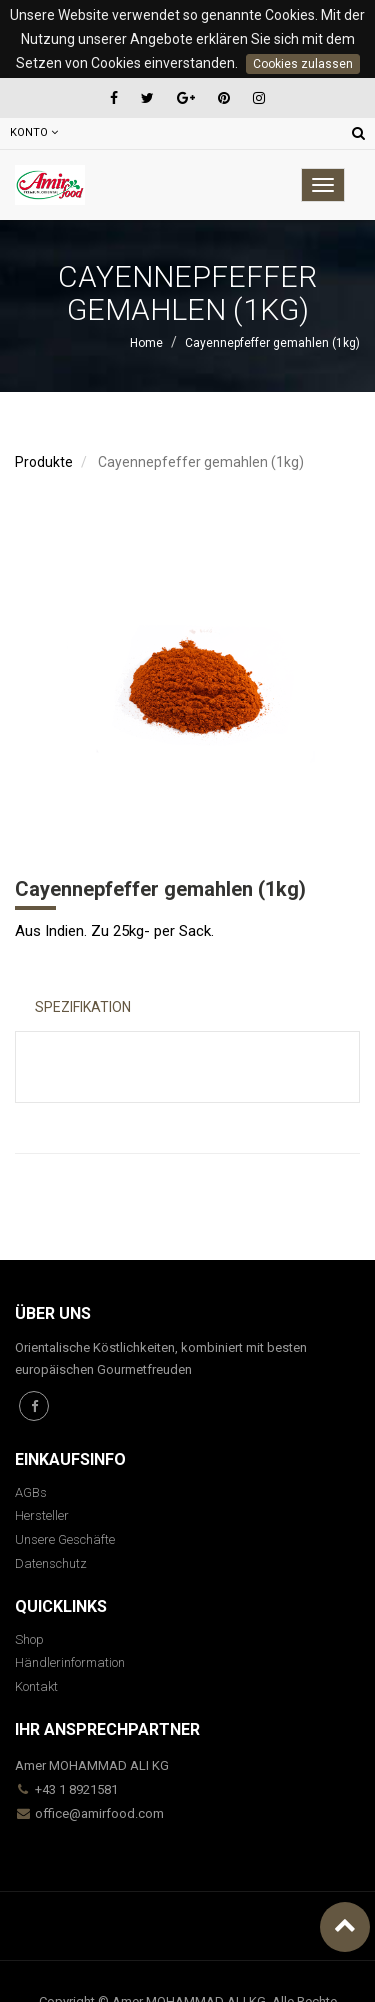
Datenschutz (51, 1563)
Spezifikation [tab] (83, 1007)
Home (146, 343)
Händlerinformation (70, 1662)
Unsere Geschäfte (65, 1539)
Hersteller (42, 1515)
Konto (34, 132)
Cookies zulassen (303, 64)
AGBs (31, 1492)
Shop (29, 1639)
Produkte (44, 462)
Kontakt (36, 1686)
